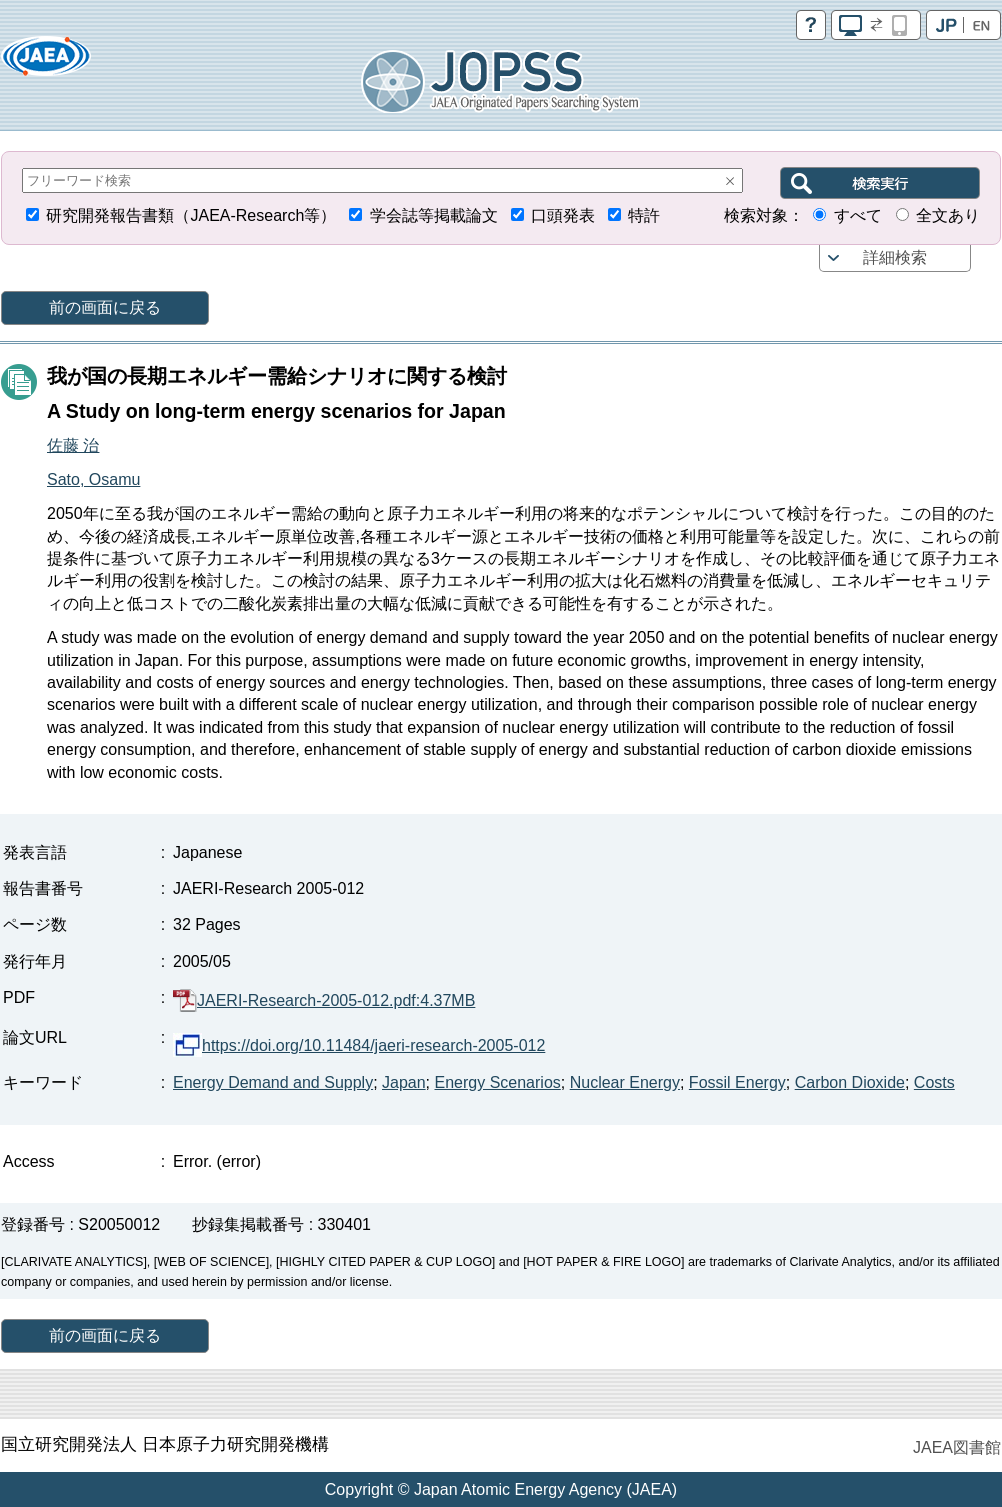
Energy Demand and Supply (273, 1082)
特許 (644, 215)
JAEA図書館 (957, 1447)
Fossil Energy (737, 1082)
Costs (934, 1082)
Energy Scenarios (498, 1082)
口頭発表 (563, 215)
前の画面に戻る (105, 307)
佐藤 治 (73, 445)
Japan (404, 1082)
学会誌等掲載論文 (434, 215)
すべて (858, 215)
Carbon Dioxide (850, 1082)
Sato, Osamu (93, 479)
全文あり (948, 215)
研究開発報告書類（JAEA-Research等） (191, 215)
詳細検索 (895, 257)
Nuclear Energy (625, 1082)
